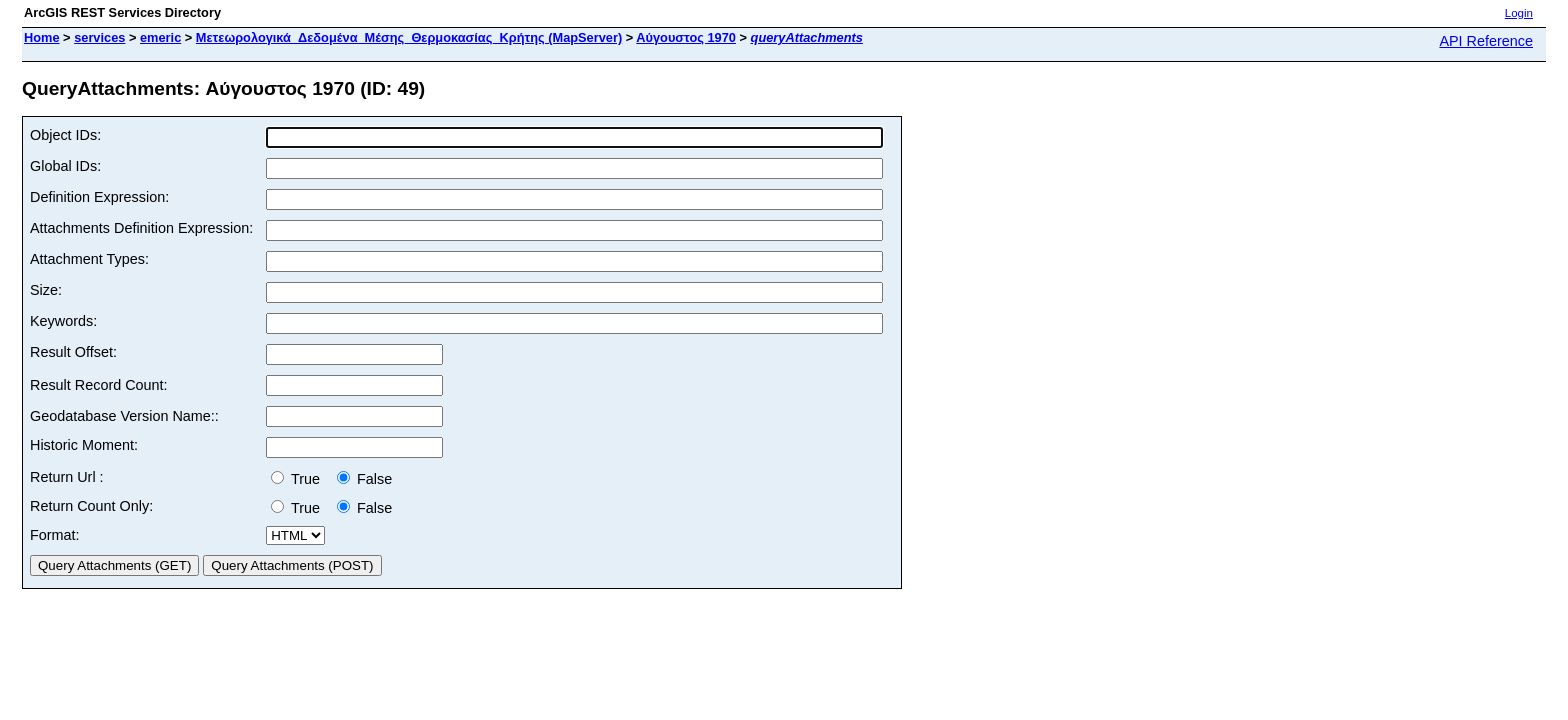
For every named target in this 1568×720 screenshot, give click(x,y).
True (299, 479)
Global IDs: (65, 166)
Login (1519, 13)
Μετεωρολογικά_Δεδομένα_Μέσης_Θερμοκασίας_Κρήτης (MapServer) (409, 37)
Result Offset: (73, 352)
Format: (55, 535)
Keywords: (63, 321)
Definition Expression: (99, 197)
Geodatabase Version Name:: (124, 416)
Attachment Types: (89, 259)
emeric (160, 37)
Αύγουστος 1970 (686, 37)
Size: (46, 290)
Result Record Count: (99, 385)
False (364, 479)
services (99, 37)
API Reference (1486, 41)
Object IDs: (65, 135)
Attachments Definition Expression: (141, 228)
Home (42, 37)
